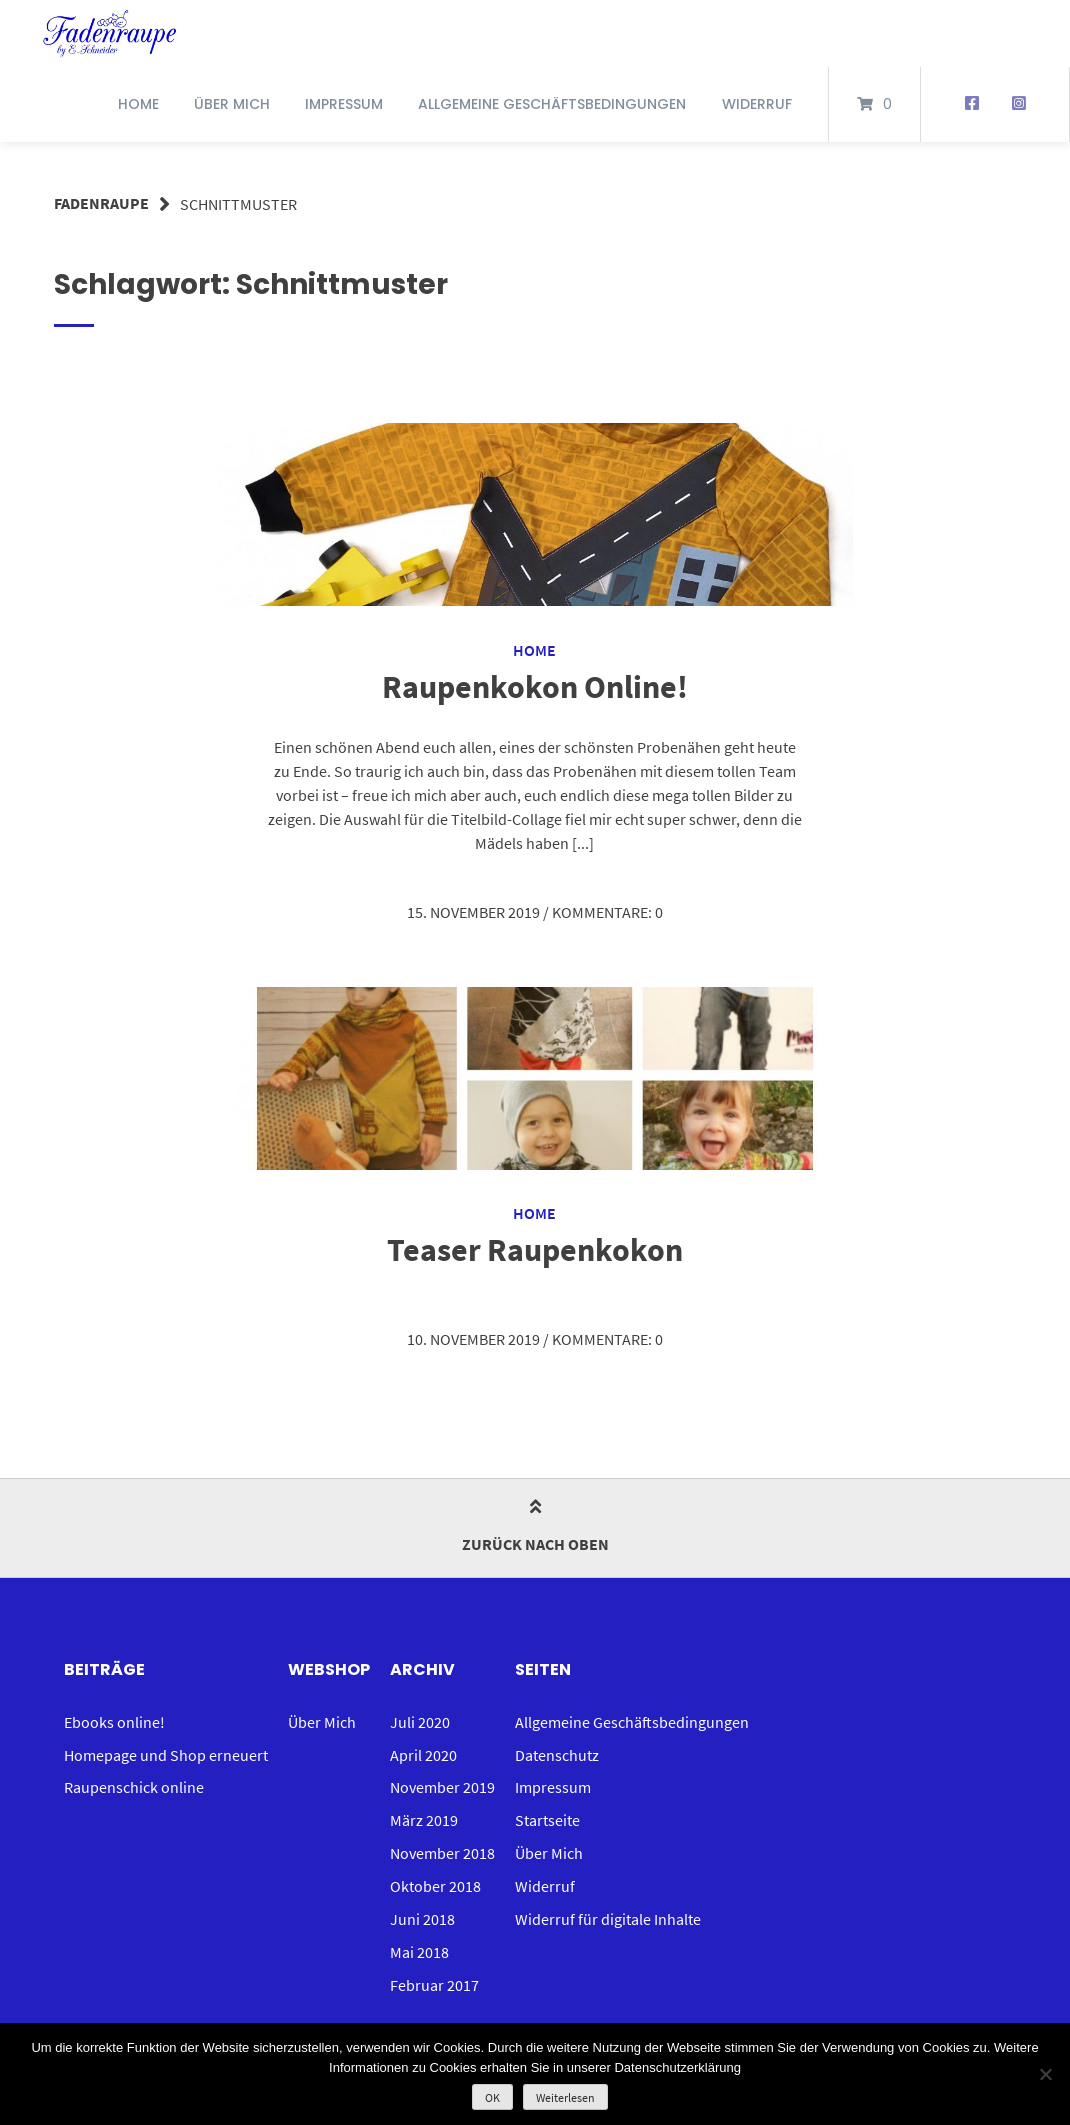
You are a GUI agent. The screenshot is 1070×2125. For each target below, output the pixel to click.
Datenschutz (557, 1751)
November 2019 (442, 1783)
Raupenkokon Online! (535, 686)
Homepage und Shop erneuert (166, 1751)
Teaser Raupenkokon (535, 1248)
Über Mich (232, 104)
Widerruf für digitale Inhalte (608, 1911)
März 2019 (424, 1815)
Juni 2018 (422, 1911)
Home (138, 104)
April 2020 (423, 1751)
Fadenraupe (101, 204)
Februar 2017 (434, 1975)
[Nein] (1045, 2074)
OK (492, 2097)
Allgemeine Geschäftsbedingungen (552, 104)
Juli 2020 (420, 1719)
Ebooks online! (114, 1719)
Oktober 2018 (435, 1879)
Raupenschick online (134, 1783)
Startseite (547, 1815)
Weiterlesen (565, 2097)
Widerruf (757, 104)
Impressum (344, 104)
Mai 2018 (419, 1943)
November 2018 (442, 1847)
